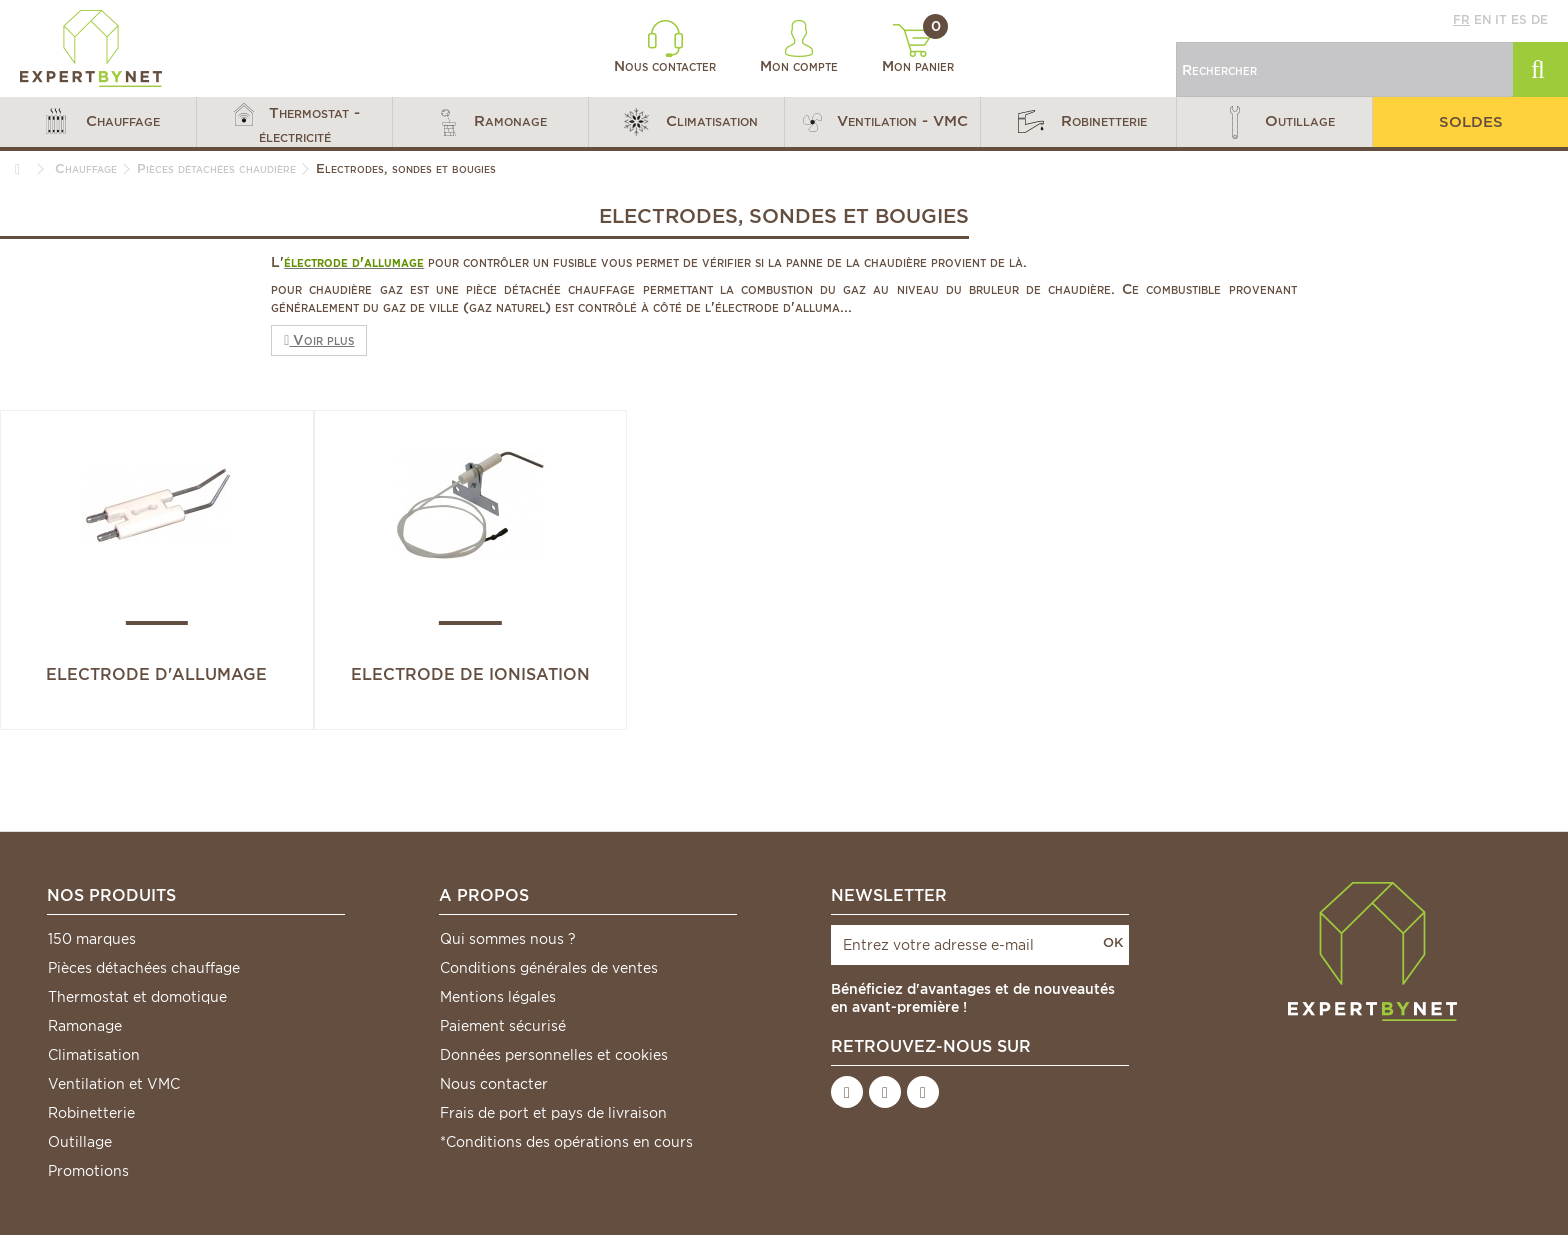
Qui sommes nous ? (508, 939)
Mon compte (799, 47)
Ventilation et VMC (114, 1084)
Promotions (88, 1171)
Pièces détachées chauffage (144, 968)
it (1501, 19)
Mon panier (918, 49)
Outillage (80, 1142)
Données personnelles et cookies (554, 1055)
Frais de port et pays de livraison (553, 1113)
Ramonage (85, 1026)
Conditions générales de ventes (549, 968)
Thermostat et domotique (137, 997)
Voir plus (319, 340)
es (1519, 19)
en (1482, 19)
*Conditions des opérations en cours (566, 1142)
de (1539, 19)
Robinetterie (91, 1113)
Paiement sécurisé (503, 1026)
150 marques (92, 939)
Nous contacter (665, 47)
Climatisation (94, 1055)
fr (1461, 19)
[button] (98, 122)
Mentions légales (498, 997)
